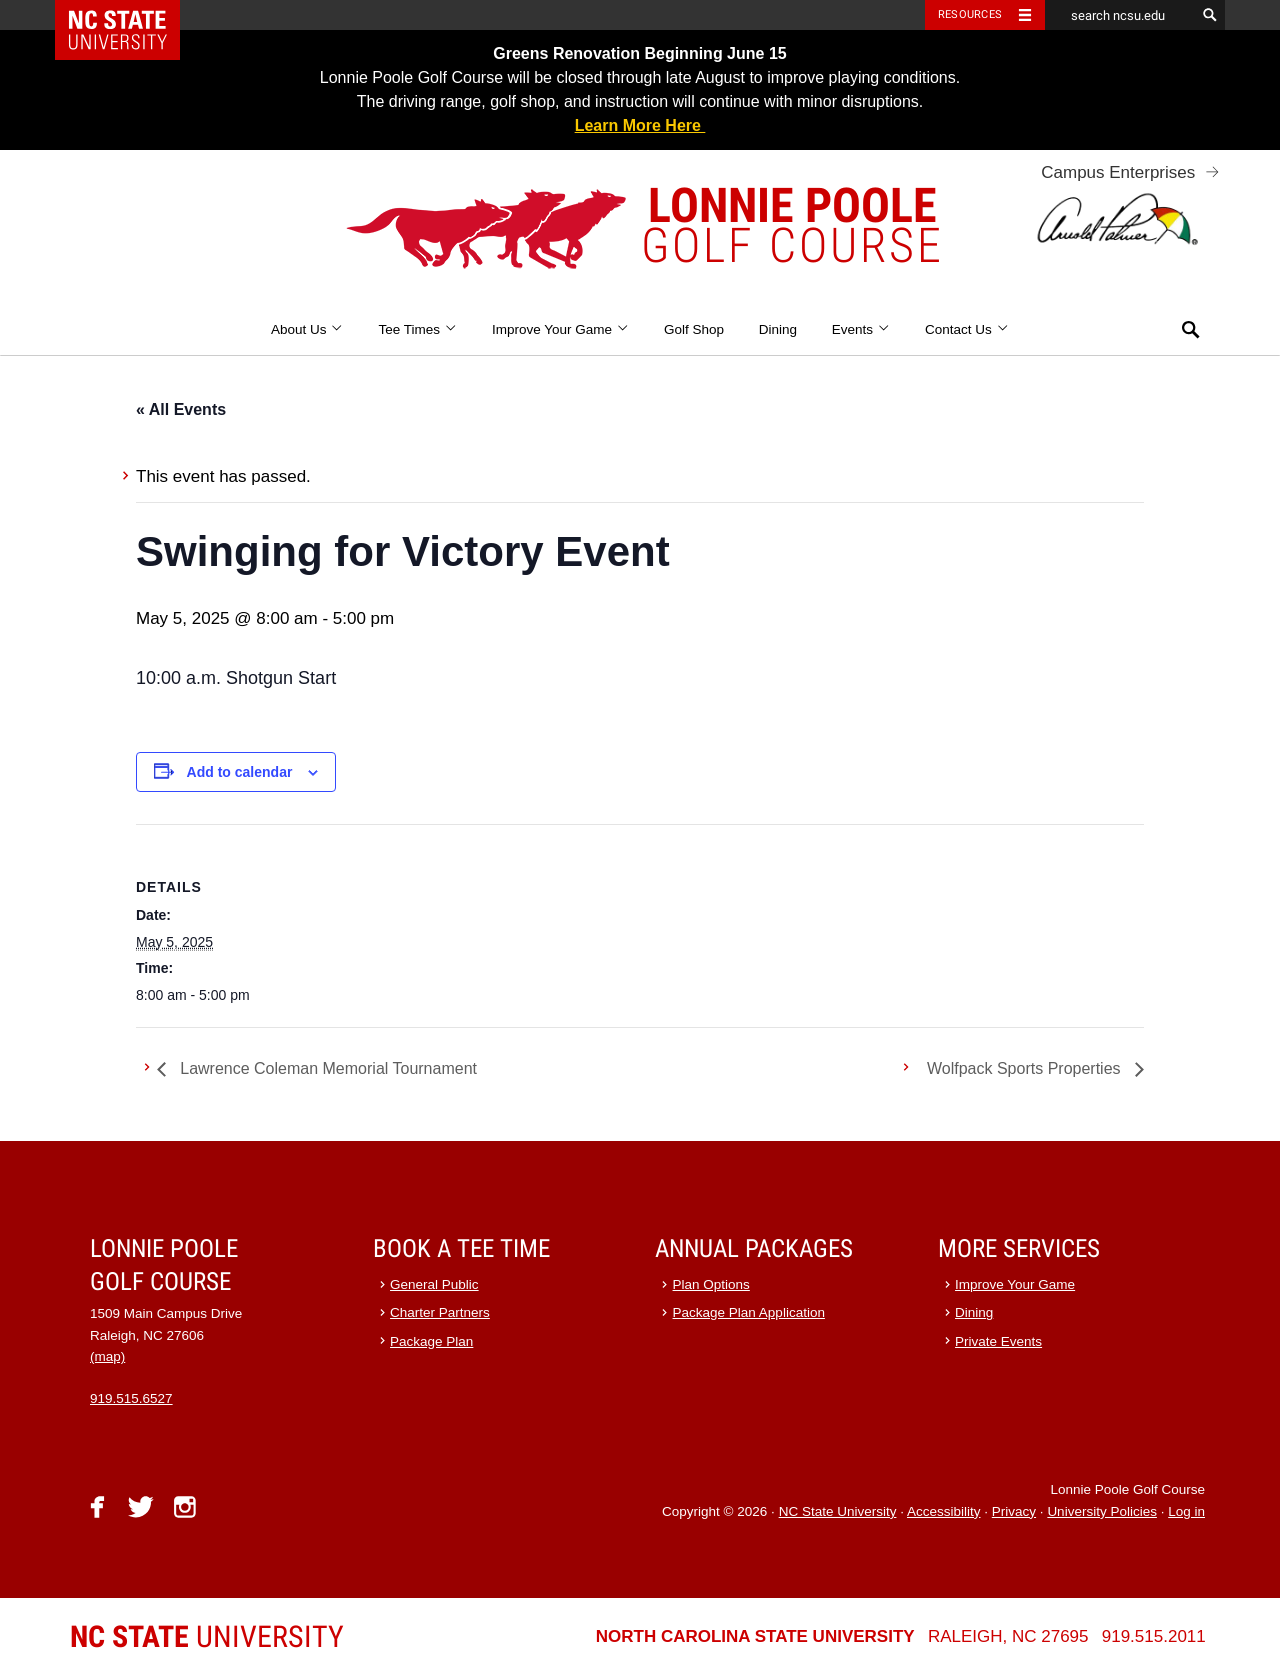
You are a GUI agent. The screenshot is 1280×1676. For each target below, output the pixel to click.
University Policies (1102, 1511)
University (207, 1636)
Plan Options (711, 1284)
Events (861, 329)
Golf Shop (694, 329)
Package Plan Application (749, 1312)
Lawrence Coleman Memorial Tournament (326, 1068)
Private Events (998, 1341)
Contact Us (967, 329)
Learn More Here (640, 125)
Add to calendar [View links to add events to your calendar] (240, 772)
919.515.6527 (131, 1398)
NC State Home (130, 15)
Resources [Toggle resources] (970, 14)
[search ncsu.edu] (1120, 15)
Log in (1186, 1511)
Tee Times (417, 329)
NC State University (838, 1511)
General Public (434, 1284)
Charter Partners (440, 1312)
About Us (307, 329)
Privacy (1014, 1511)
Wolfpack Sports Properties (1026, 1068)
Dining (778, 329)
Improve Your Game (560, 329)
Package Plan (431, 1341)
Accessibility (944, 1511)
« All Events (181, 409)
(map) (107, 1356)
